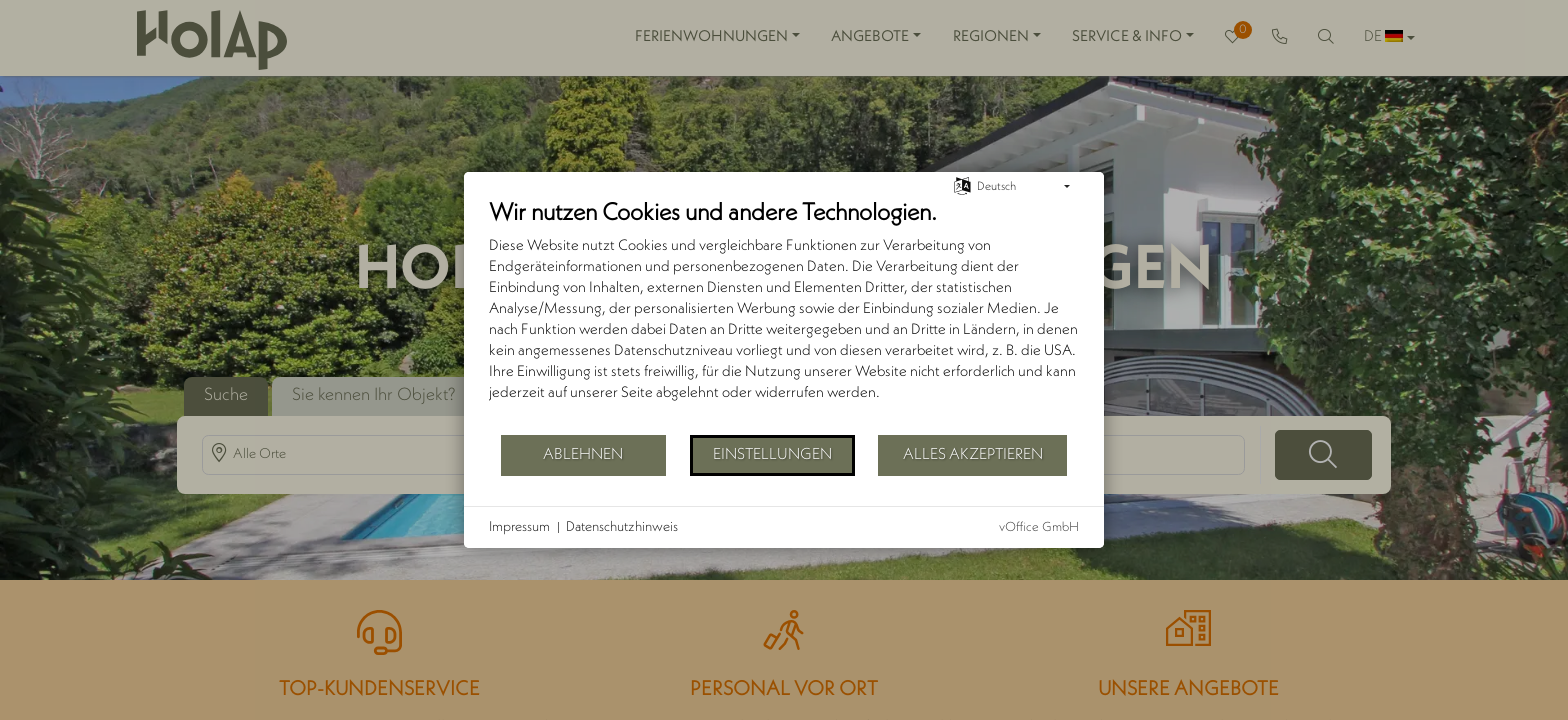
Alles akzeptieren (973, 455)
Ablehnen (583, 455)
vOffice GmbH (1039, 527)
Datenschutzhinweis (622, 527)
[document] (784, 316)
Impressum (519, 527)
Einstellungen (772, 455)
